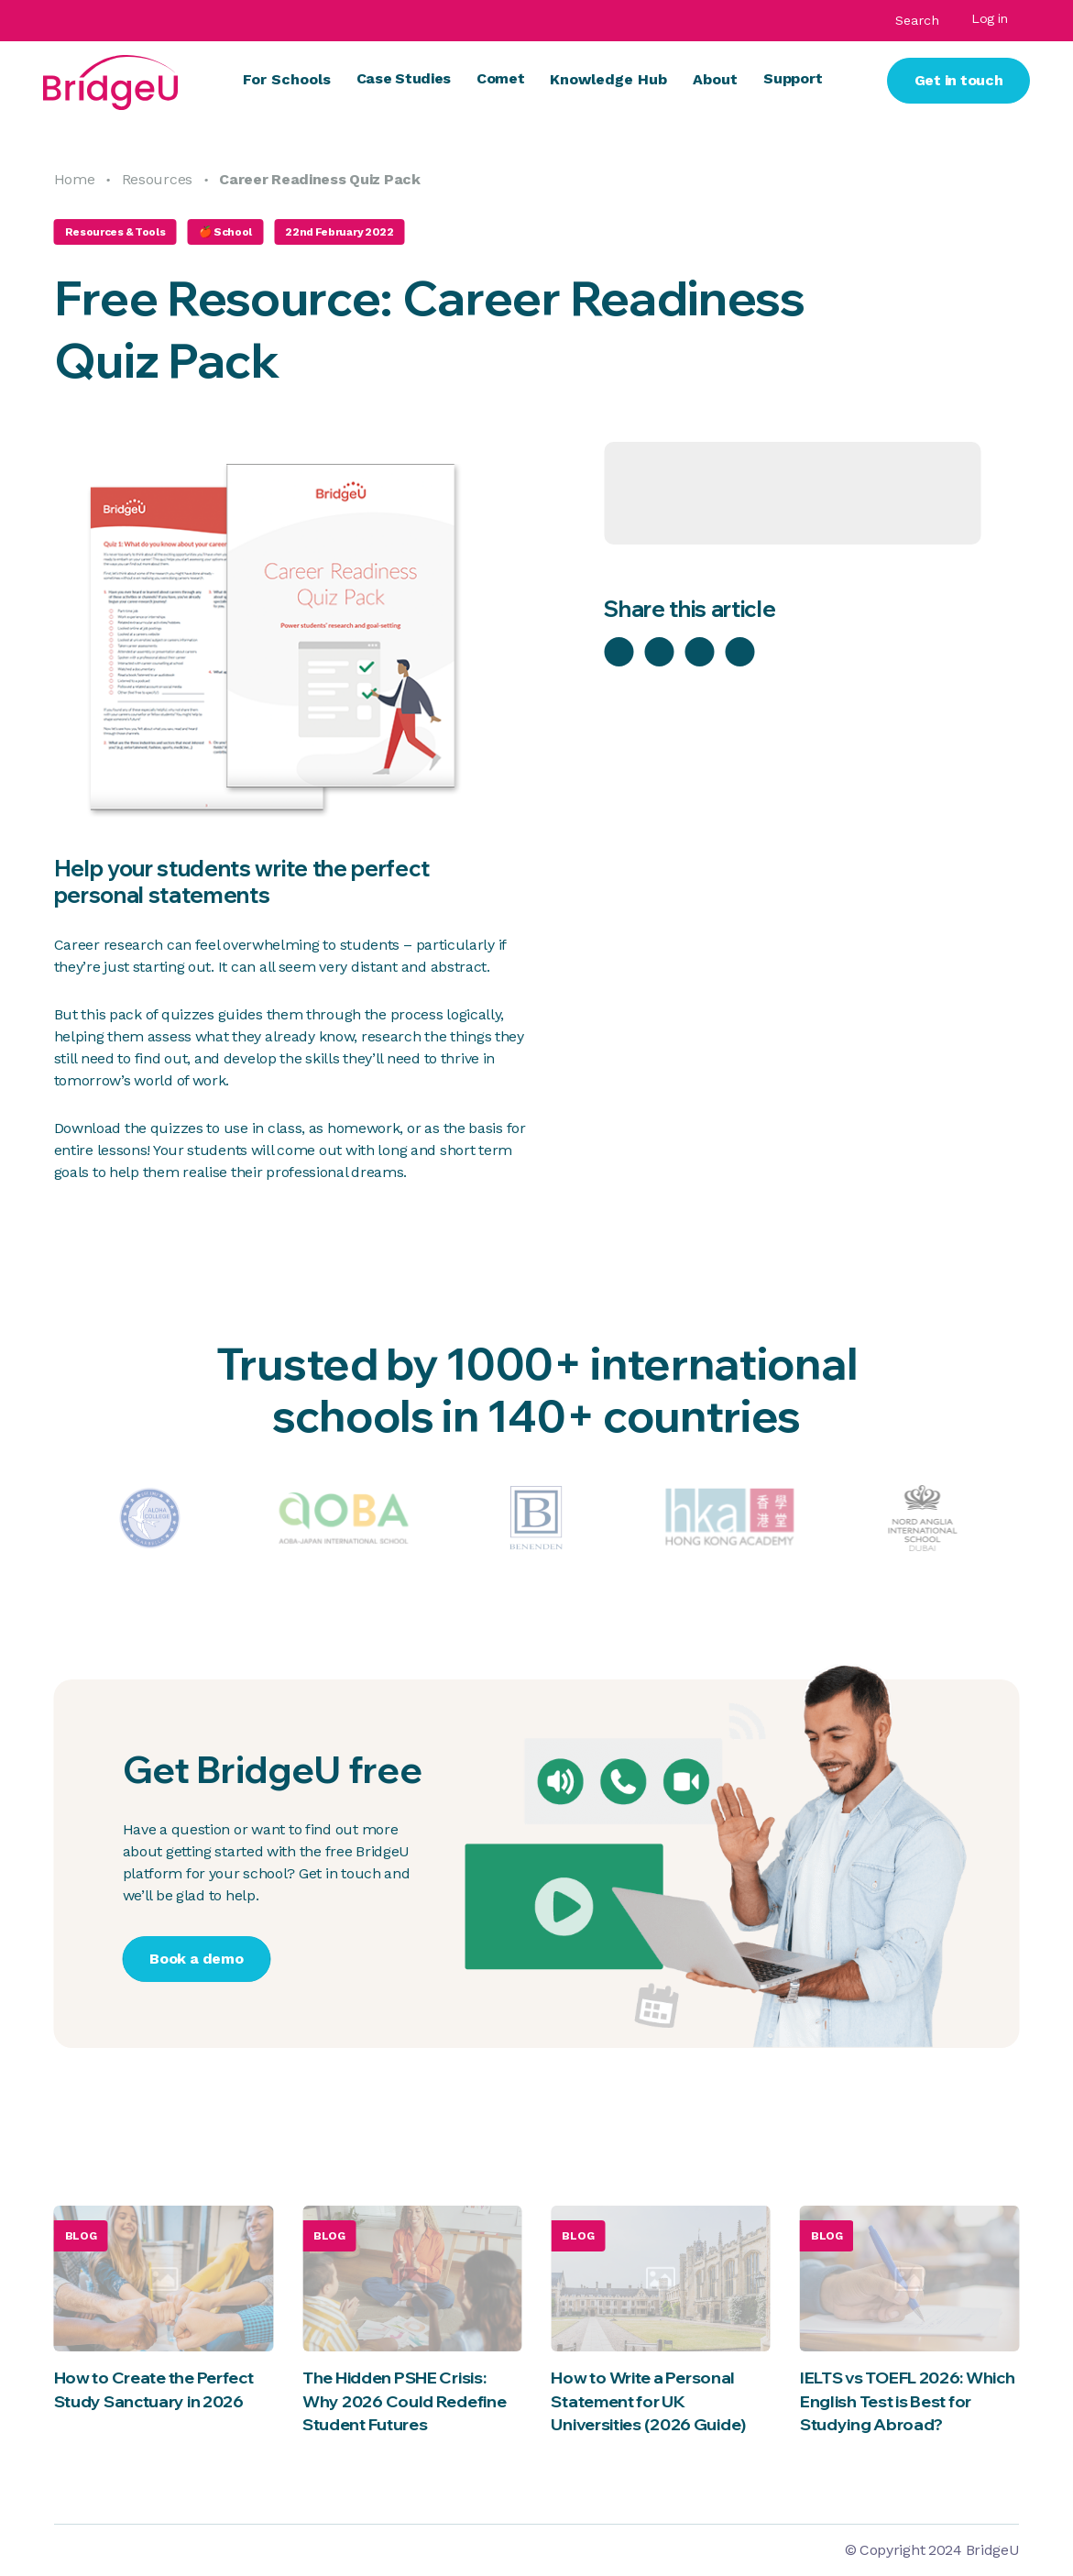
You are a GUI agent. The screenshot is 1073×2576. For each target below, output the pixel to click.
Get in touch (958, 80)
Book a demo (196, 1958)
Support (792, 78)
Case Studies (403, 78)
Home (74, 179)
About (715, 79)
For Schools (287, 79)
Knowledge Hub (608, 79)
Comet (500, 78)
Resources (157, 179)
